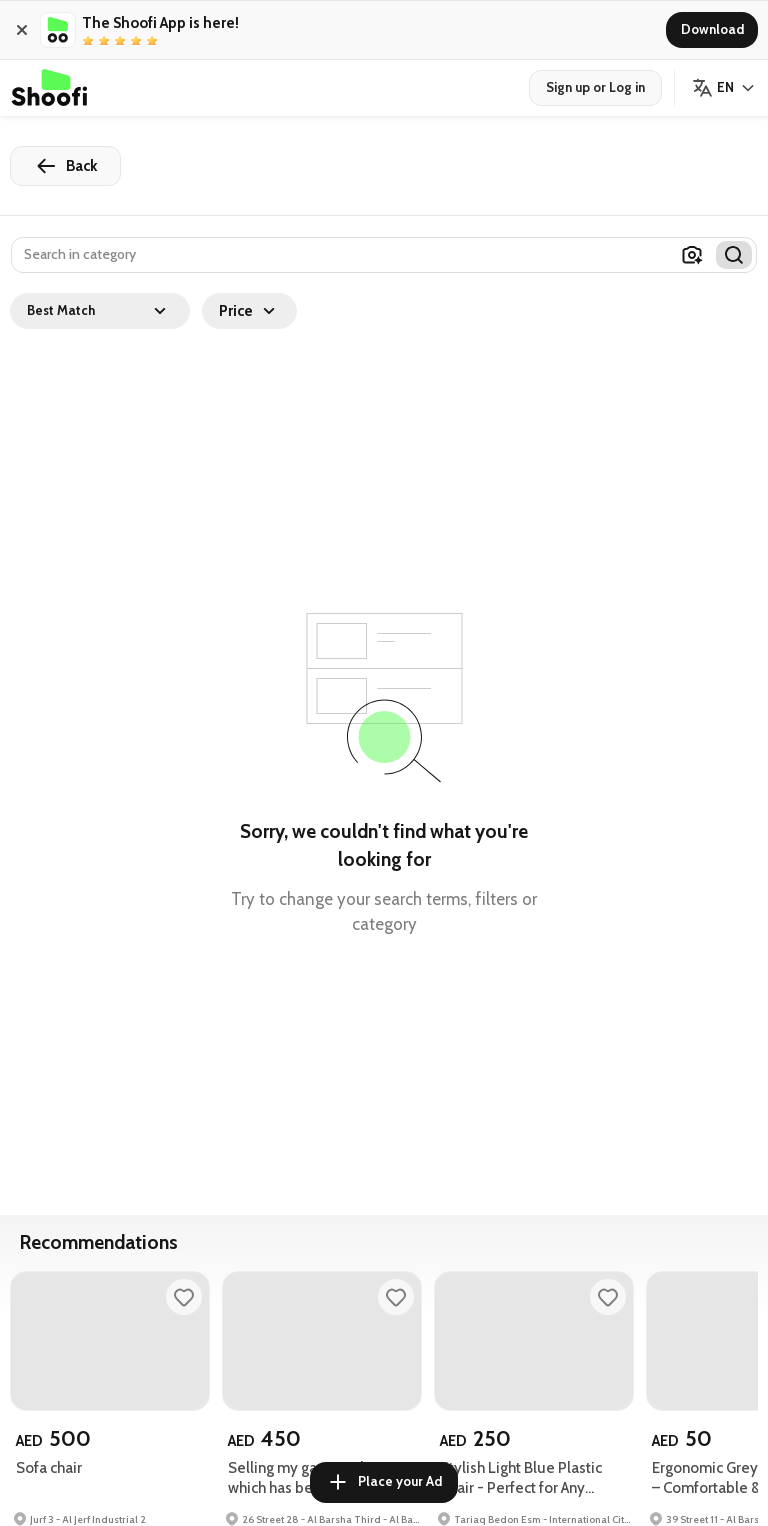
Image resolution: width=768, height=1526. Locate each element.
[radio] (88, 41)
